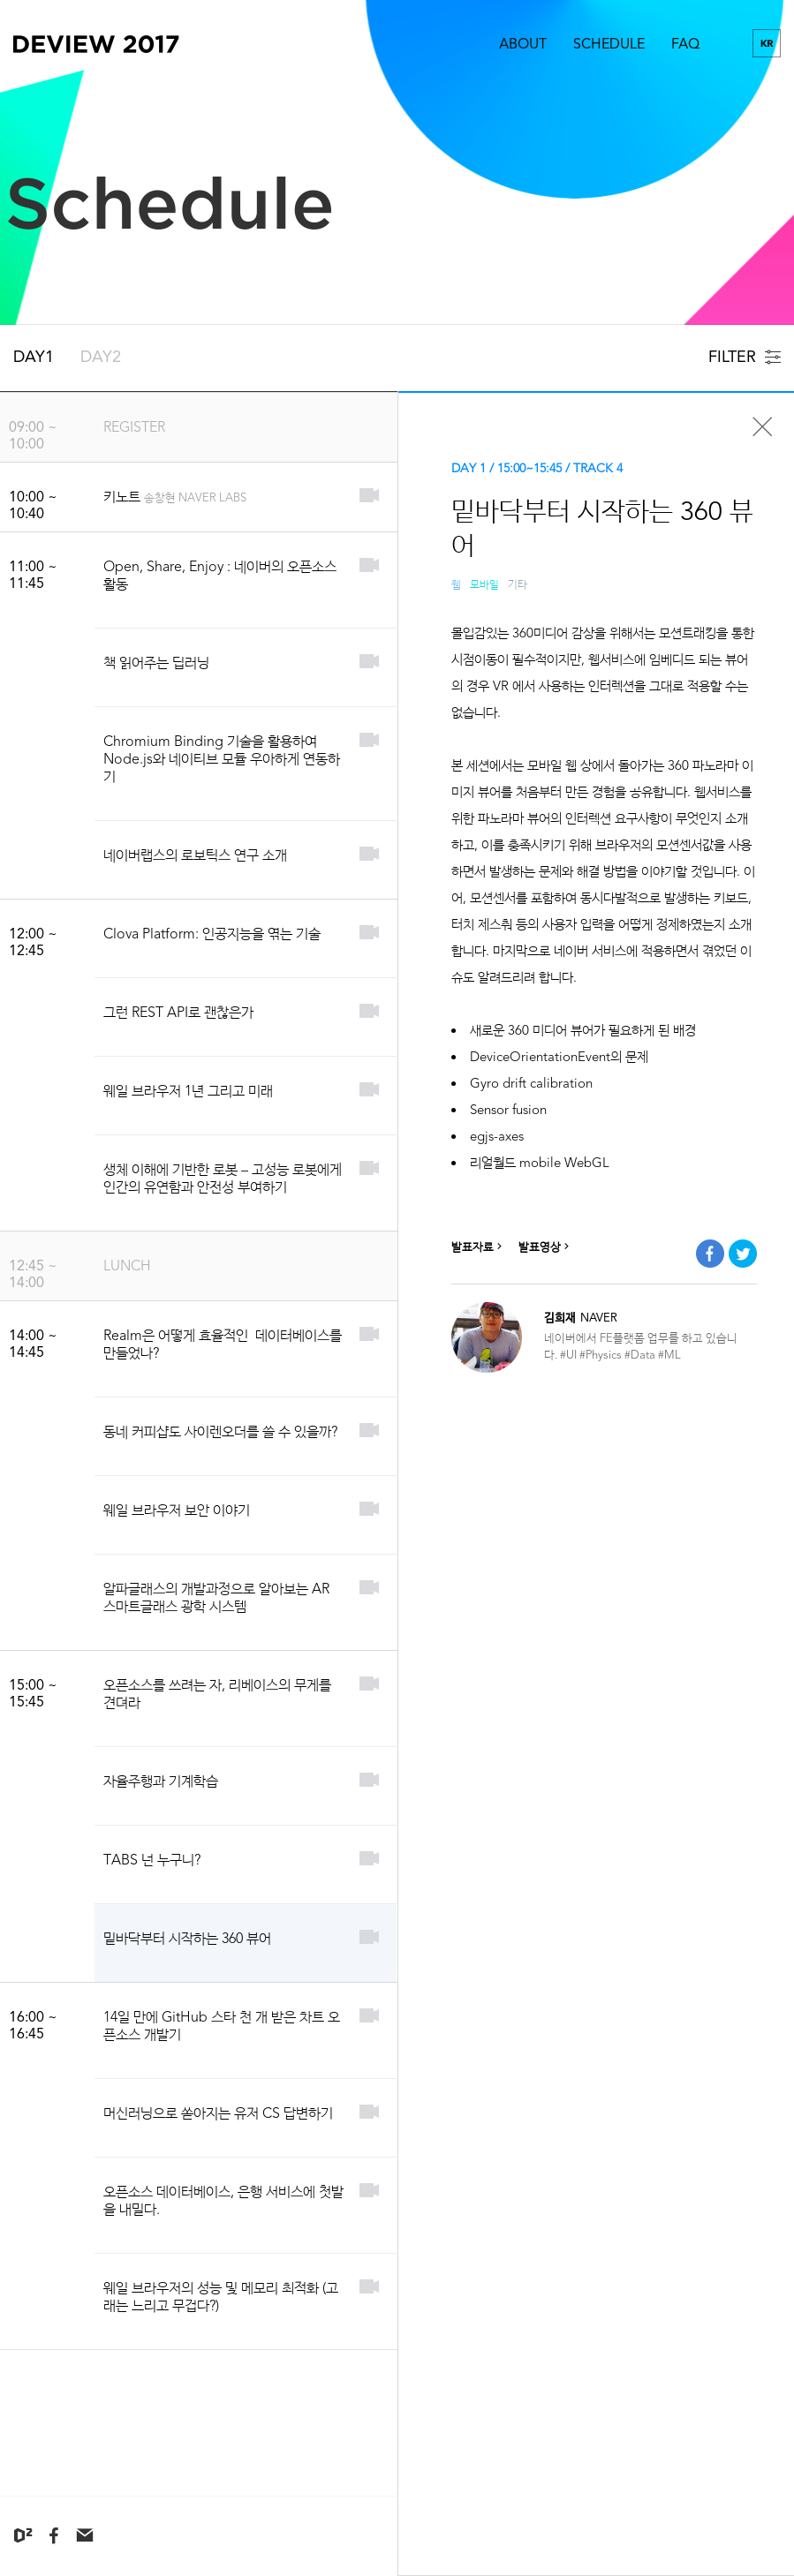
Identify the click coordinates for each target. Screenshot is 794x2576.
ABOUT (523, 43)
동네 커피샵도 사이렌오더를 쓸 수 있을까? (220, 1431)
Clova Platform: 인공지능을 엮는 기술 (212, 933)
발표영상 (545, 1247)
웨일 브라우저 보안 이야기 (176, 1510)
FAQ (685, 43)
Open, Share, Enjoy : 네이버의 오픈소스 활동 (220, 575)
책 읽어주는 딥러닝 (156, 662)
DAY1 (33, 356)
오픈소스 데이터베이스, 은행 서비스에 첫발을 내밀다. (223, 2200)
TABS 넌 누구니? (151, 1859)
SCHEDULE (609, 43)
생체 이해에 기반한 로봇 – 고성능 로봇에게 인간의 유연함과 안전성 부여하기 (222, 1178)
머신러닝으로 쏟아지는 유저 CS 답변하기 (218, 2113)
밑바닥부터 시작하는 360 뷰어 (187, 1938)
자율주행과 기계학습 (160, 1781)
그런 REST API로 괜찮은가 (178, 1012)
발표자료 (478, 1247)
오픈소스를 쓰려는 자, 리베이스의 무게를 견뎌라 (217, 1693)
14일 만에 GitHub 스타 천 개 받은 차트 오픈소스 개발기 (221, 2025)
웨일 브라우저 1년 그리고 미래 (188, 1090)
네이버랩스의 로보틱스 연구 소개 (195, 855)
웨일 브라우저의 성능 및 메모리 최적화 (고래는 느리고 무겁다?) (220, 2296)
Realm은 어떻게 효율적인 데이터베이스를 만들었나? (222, 1344)
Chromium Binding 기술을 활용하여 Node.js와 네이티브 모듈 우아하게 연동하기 (221, 759)
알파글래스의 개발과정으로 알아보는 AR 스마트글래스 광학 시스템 (216, 1597)
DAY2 (100, 356)
